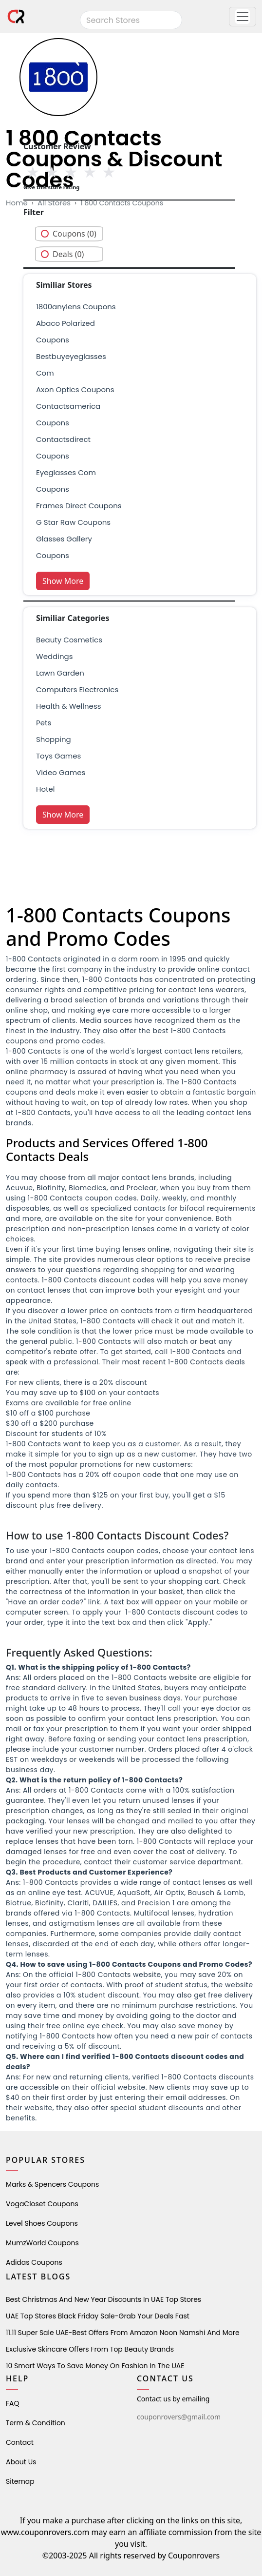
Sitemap (20, 2481)
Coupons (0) (74, 233)
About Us (21, 2462)
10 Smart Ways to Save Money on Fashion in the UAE (95, 2366)
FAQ (12, 2403)
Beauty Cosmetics (69, 640)
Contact (20, 2442)
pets (43, 723)
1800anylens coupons (76, 306)
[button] (242, 16)
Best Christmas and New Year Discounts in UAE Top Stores (103, 2299)
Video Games (60, 772)
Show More (62, 581)
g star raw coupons (73, 522)
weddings (54, 656)
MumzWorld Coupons (42, 2243)
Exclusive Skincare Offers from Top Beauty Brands (90, 2349)
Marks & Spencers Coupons (52, 2184)
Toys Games (58, 756)
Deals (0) (68, 254)
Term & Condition (35, 2423)
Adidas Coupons (34, 2262)
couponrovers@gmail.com (179, 2416)
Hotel (45, 789)
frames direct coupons (79, 505)
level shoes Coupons (42, 2223)
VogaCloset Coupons (42, 2204)
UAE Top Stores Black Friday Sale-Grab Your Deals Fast (97, 2316)
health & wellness (68, 706)
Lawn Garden (60, 673)
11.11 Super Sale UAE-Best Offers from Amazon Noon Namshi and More (123, 2332)
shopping (53, 739)
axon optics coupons (75, 389)
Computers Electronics (77, 689)
